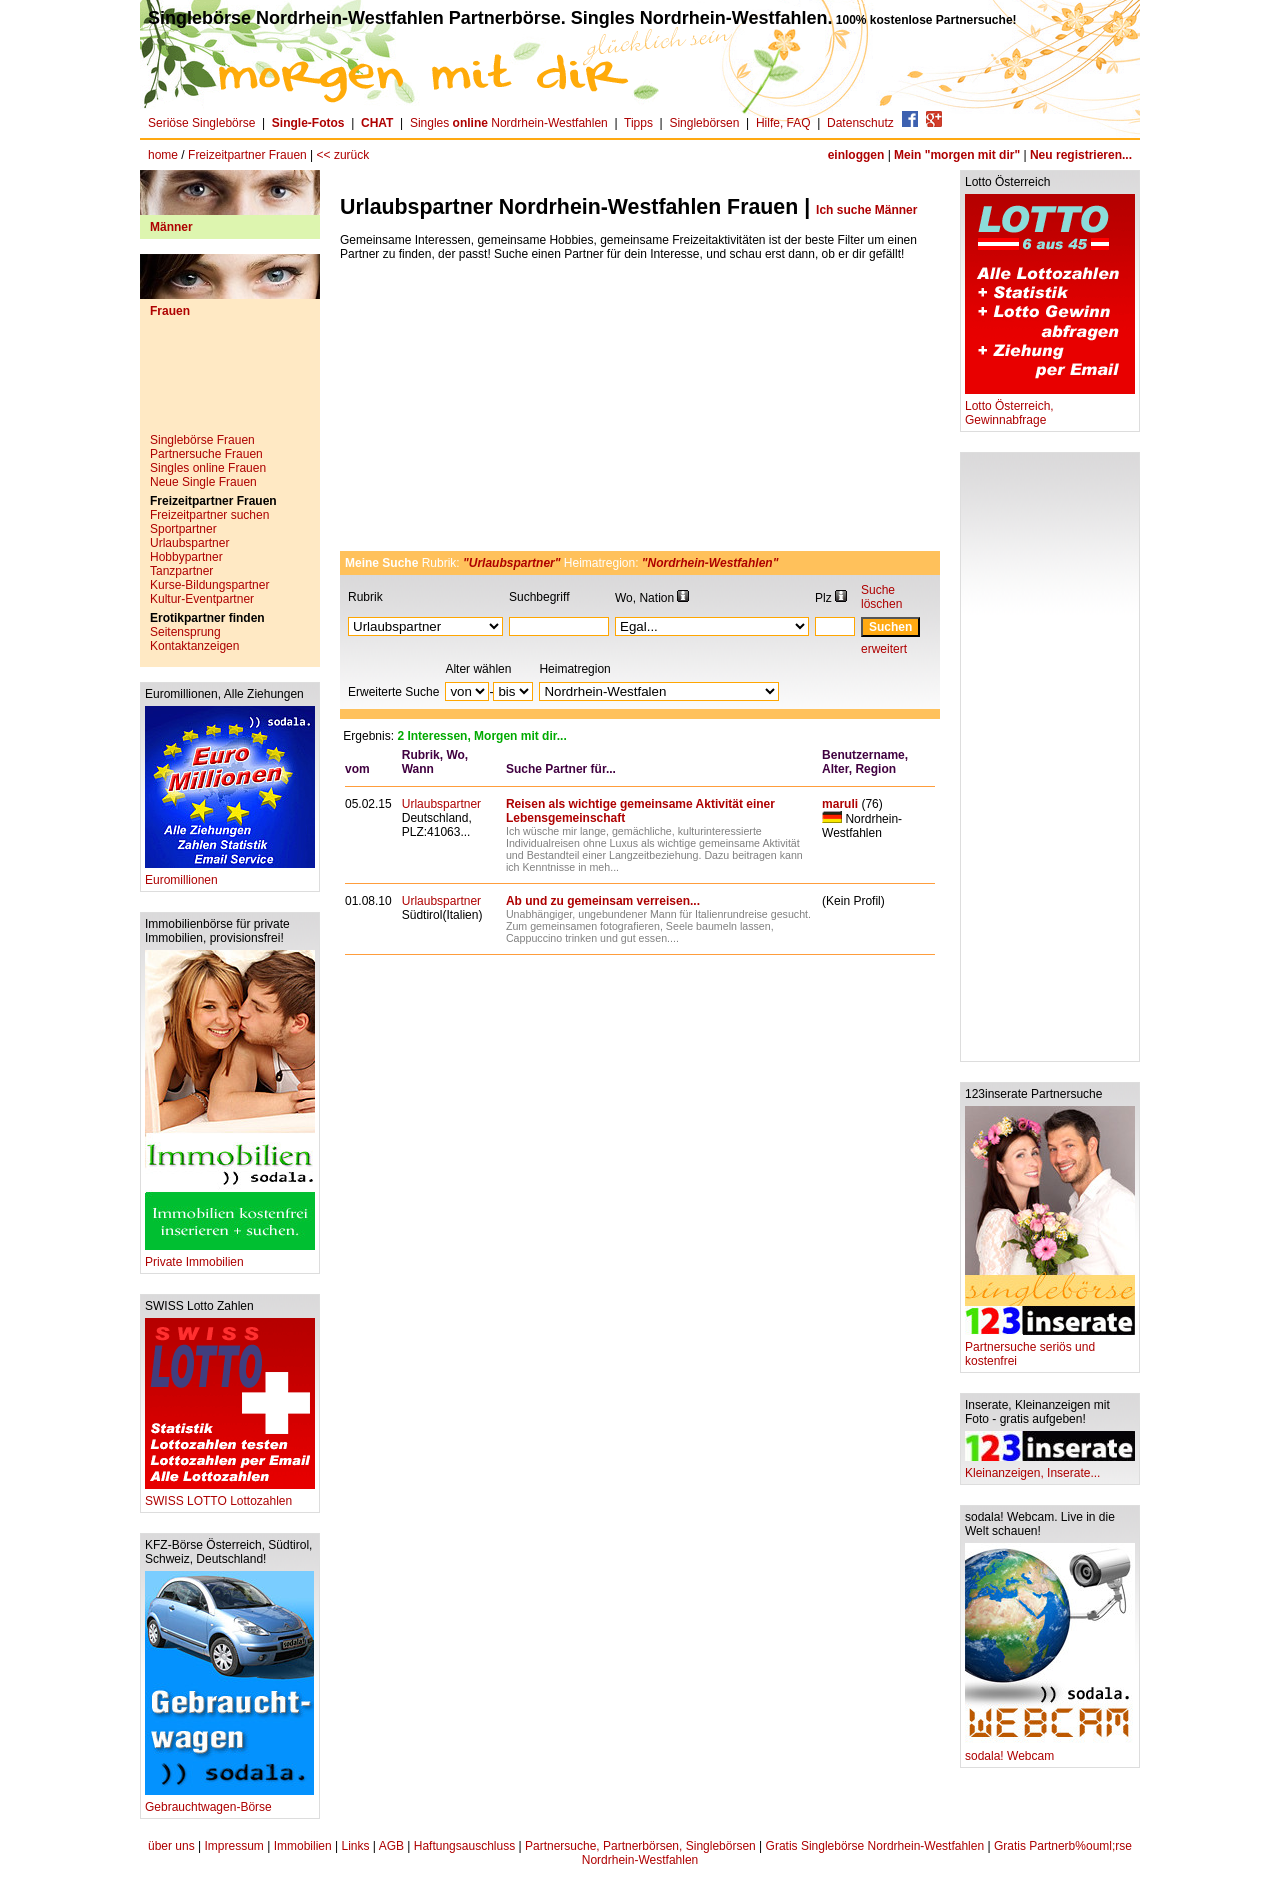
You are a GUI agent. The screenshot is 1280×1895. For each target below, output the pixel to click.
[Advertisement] (230, 383)
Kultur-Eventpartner (202, 599)
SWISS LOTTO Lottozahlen (230, 1495)
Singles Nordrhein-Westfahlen (509, 123)
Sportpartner (183, 529)
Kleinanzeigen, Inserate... (1050, 1467)
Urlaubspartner (189, 543)
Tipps (638, 123)
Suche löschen (881, 597)
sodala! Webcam (1050, 1750)
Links (355, 1846)
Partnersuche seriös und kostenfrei (1050, 1348)
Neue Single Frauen (203, 482)
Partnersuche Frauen (206, 454)
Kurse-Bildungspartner (209, 585)
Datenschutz (860, 123)
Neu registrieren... (1081, 155)
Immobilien (303, 1846)
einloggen (856, 155)
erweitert (884, 649)
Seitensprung (185, 632)
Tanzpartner (181, 571)
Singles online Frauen (208, 468)
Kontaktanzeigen (194, 646)
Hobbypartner (186, 557)
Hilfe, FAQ (783, 123)
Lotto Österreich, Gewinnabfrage (1050, 407)
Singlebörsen (704, 123)
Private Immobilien (230, 1256)
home (163, 155)
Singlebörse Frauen (202, 440)
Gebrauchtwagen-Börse (229, 1801)
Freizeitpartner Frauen (247, 155)
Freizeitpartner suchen (209, 515)
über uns (171, 1846)
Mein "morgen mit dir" (957, 155)
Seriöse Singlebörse (201, 123)
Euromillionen (230, 874)
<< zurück (343, 155)
